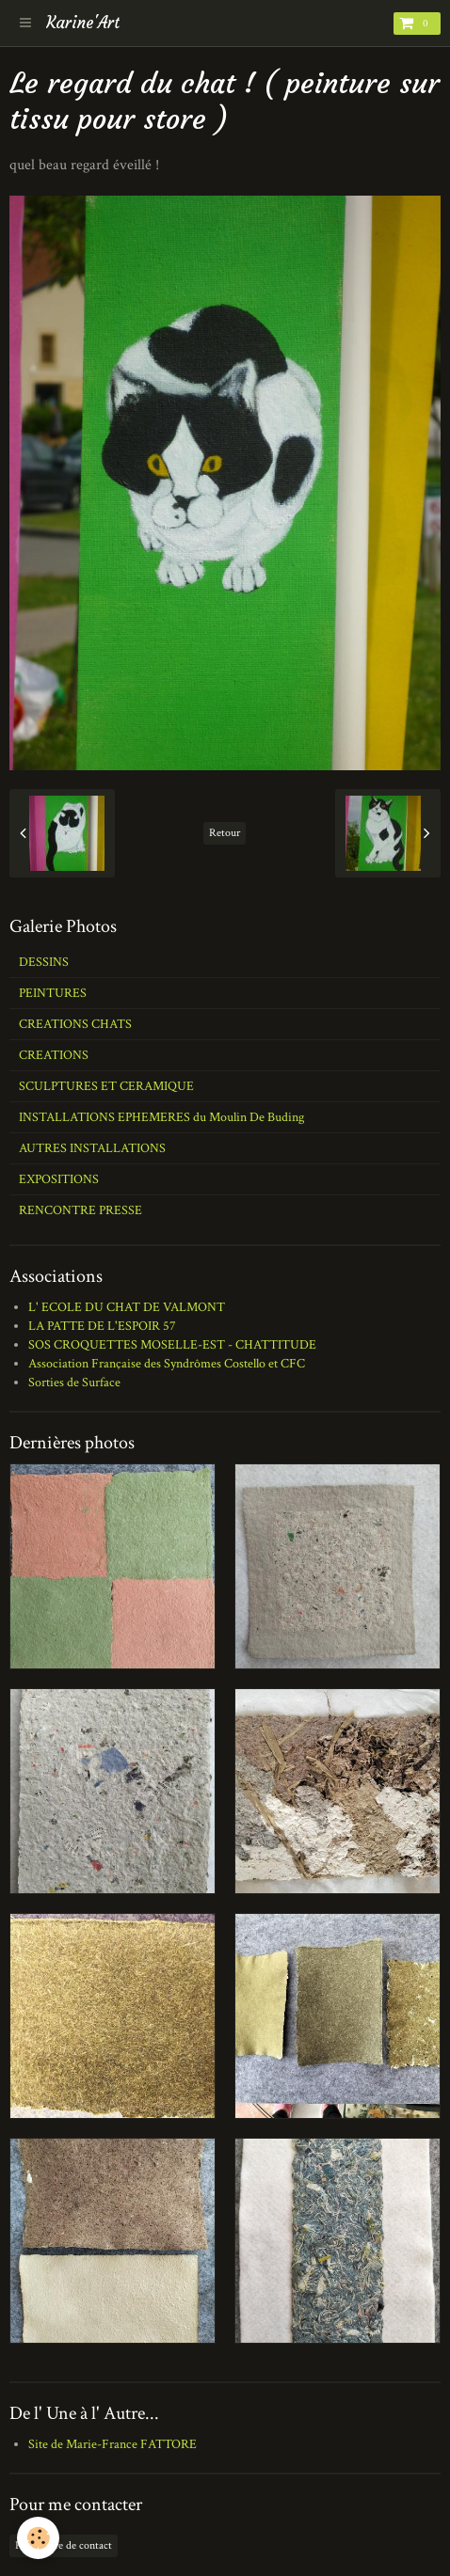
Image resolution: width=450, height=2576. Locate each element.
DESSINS (44, 962)
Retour (224, 833)
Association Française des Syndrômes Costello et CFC (166, 1363)
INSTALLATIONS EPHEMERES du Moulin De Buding (161, 1117)
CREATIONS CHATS (75, 1024)
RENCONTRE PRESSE (80, 1210)
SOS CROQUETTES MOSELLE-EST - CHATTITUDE (172, 1344)
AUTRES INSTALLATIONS (92, 1148)
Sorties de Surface (74, 1382)
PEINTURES (53, 993)
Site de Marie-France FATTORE (112, 2444)
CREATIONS (53, 1055)
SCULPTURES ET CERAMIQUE (106, 1086)
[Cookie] (38, 2538)
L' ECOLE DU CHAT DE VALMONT (126, 1307)
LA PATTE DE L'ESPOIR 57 (102, 1326)
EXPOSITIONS (59, 1179)
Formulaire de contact (63, 2545)
